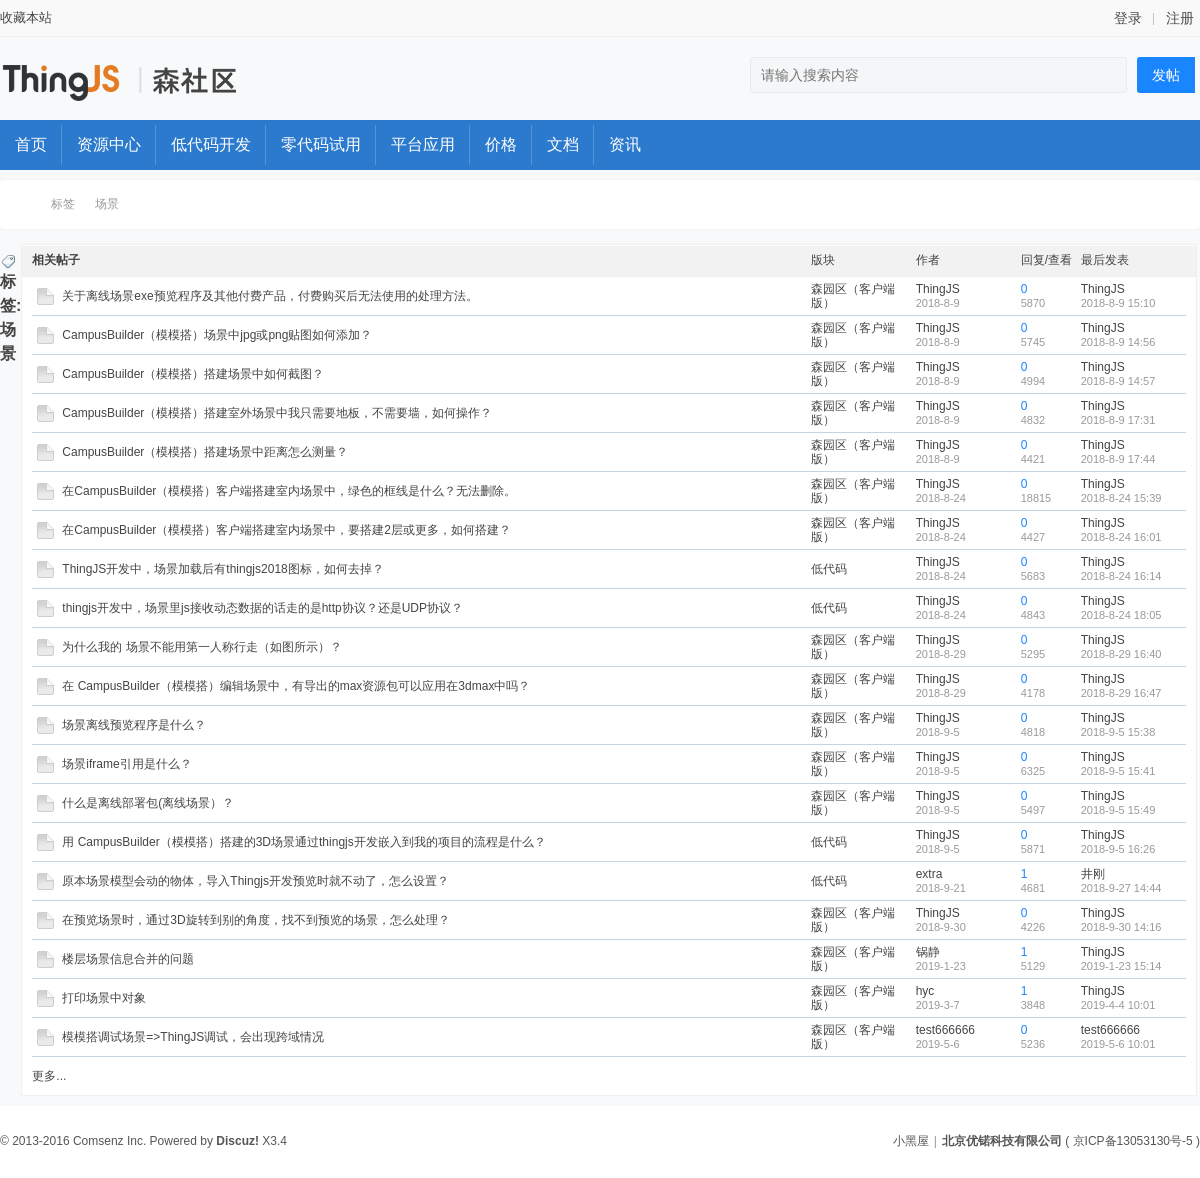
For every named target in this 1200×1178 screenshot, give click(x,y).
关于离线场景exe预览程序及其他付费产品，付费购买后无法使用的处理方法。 (269, 296)
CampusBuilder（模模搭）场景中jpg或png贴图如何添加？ (217, 335)
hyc (925, 991)
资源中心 (109, 144)
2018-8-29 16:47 (1121, 693)
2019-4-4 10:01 (1118, 1005)
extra (929, 874)
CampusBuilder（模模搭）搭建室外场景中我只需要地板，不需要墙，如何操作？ (277, 413)
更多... (49, 1076)
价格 (501, 144)
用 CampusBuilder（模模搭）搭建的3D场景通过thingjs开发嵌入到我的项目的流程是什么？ (303, 842)
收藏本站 (26, 17)
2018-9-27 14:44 (1121, 888)
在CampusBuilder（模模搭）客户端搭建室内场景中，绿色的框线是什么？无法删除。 (289, 491)
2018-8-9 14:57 (1118, 381)
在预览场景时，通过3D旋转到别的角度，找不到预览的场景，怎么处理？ (255, 920)
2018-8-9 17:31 (1118, 420)
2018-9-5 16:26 (1118, 849)
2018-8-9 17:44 (1118, 459)
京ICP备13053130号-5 (1133, 1141)
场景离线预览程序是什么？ (134, 725)
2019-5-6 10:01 (1118, 1044)
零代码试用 (321, 144)
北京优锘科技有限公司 (1002, 1141)
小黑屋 (911, 1141)
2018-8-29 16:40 (1121, 654)
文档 (563, 144)
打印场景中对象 (104, 998)
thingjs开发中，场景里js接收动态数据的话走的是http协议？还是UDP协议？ (262, 608)
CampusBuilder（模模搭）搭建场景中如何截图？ (193, 374)
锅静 (928, 952)
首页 (31, 144)
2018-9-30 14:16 (1121, 927)
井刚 (1093, 874)
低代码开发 (211, 144)
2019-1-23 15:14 (1121, 966)
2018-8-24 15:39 (1121, 498)
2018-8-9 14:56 (1118, 342)
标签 (63, 204)
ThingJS (938, 289)
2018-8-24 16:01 (1121, 537)
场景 (107, 204)
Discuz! (237, 1141)
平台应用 (423, 144)
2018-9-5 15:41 (1118, 771)
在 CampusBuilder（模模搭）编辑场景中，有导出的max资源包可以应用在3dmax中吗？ (296, 686)
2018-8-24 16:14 (1121, 576)
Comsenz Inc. (109, 1141)
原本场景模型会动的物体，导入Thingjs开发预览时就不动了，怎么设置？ (255, 881)
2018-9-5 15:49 (1118, 810)
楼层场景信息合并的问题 (128, 959)
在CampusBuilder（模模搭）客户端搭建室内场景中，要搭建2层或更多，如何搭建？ (286, 530)
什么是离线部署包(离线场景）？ (148, 803)
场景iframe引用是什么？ (126, 764)
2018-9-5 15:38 (1118, 732)
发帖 (1166, 75)
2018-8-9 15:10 (1118, 303)
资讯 (625, 144)
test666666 (945, 1030)
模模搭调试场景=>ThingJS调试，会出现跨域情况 (193, 1037)
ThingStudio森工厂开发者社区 (23, 204)
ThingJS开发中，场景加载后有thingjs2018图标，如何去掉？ (222, 569)
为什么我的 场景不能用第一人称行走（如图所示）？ (201, 647)
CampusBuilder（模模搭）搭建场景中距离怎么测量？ (205, 452)
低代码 (829, 569)
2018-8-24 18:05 (1121, 615)
